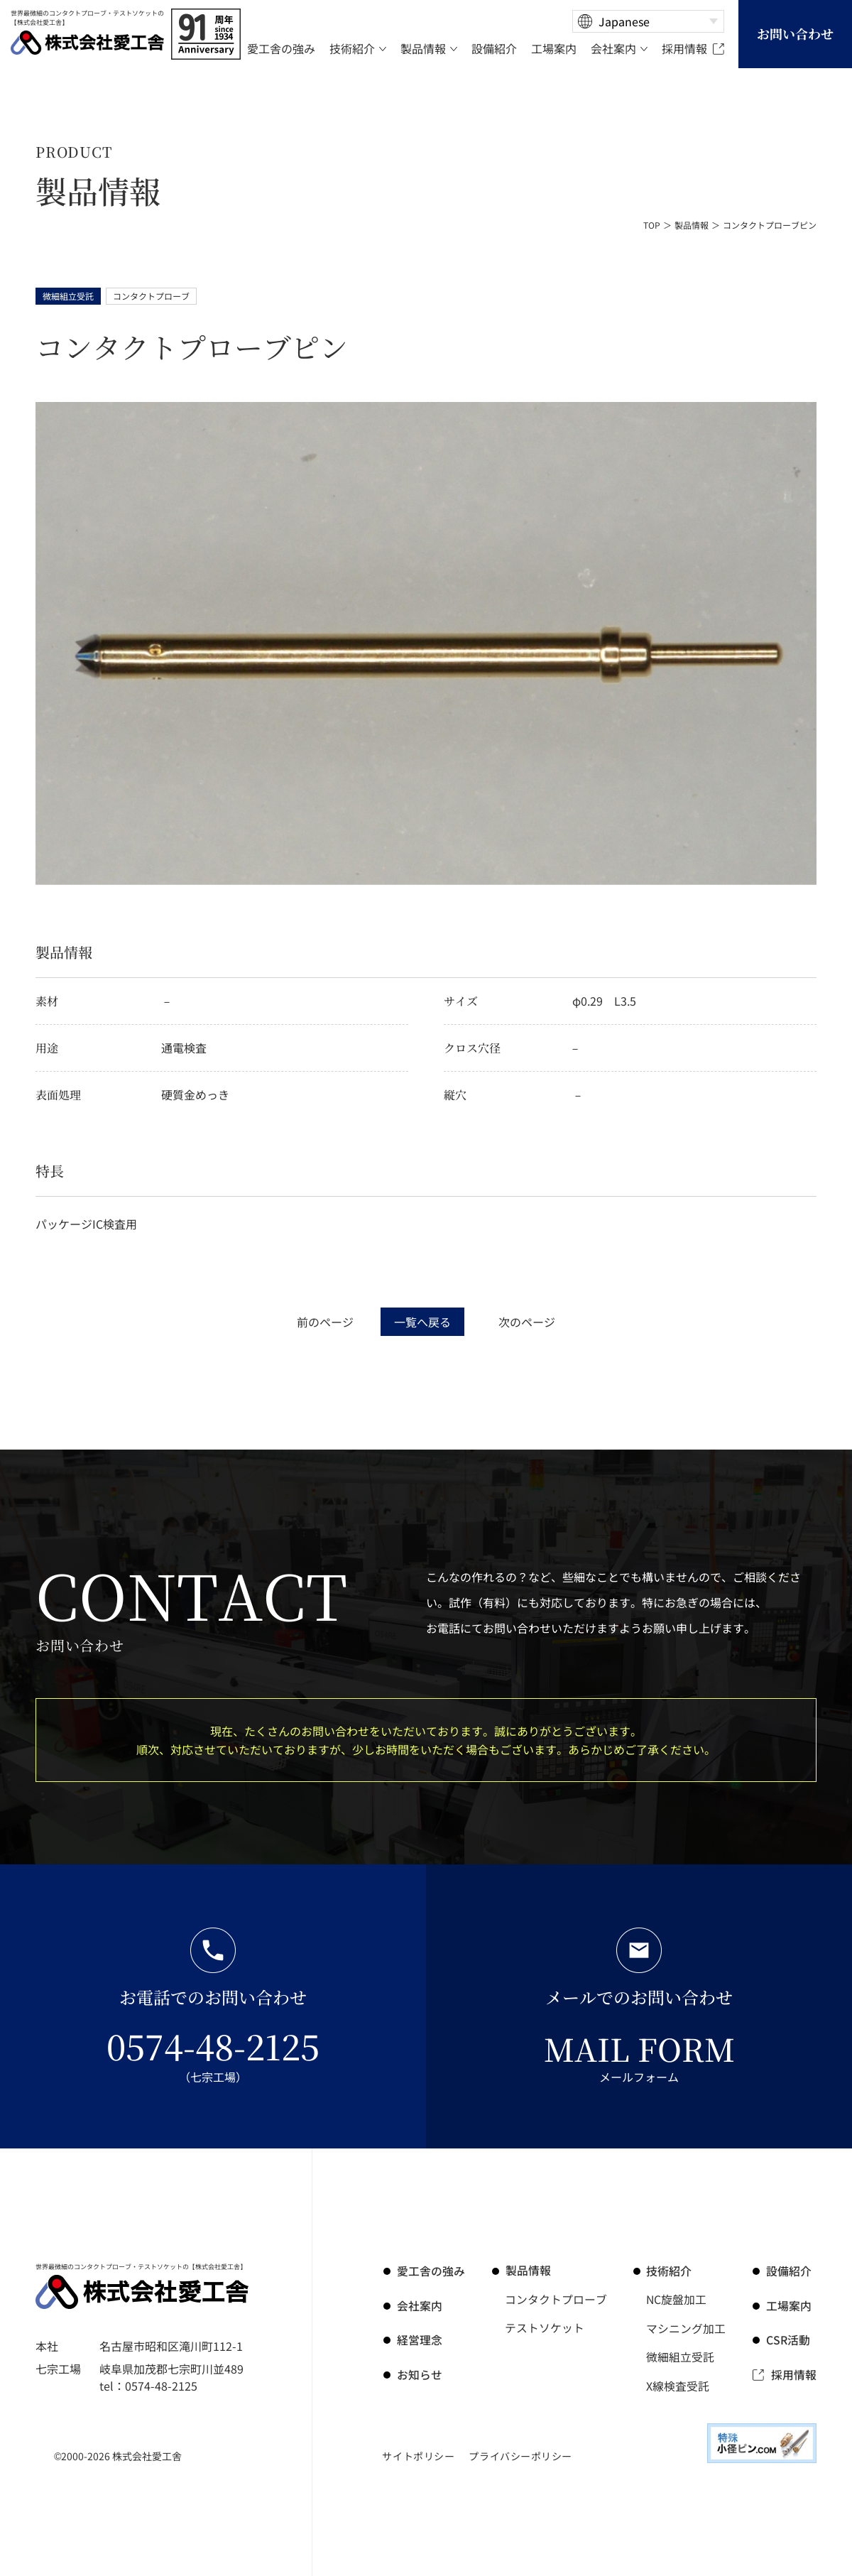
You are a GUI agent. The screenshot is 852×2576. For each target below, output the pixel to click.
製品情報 (691, 225)
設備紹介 (789, 2270)
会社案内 (419, 2304)
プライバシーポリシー (520, 2455)
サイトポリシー (418, 2455)
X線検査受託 (678, 2384)
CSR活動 (789, 2338)
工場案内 (789, 2304)
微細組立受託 (681, 2355)
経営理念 (419, 2338)
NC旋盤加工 (677, 2299)
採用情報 (793, 2372)
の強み (430, 2270)
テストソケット (544, 2327)
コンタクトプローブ (556, 2299)
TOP (651, 225)
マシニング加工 (686, 2327)
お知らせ (419, 2372)
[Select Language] (648, 21)
